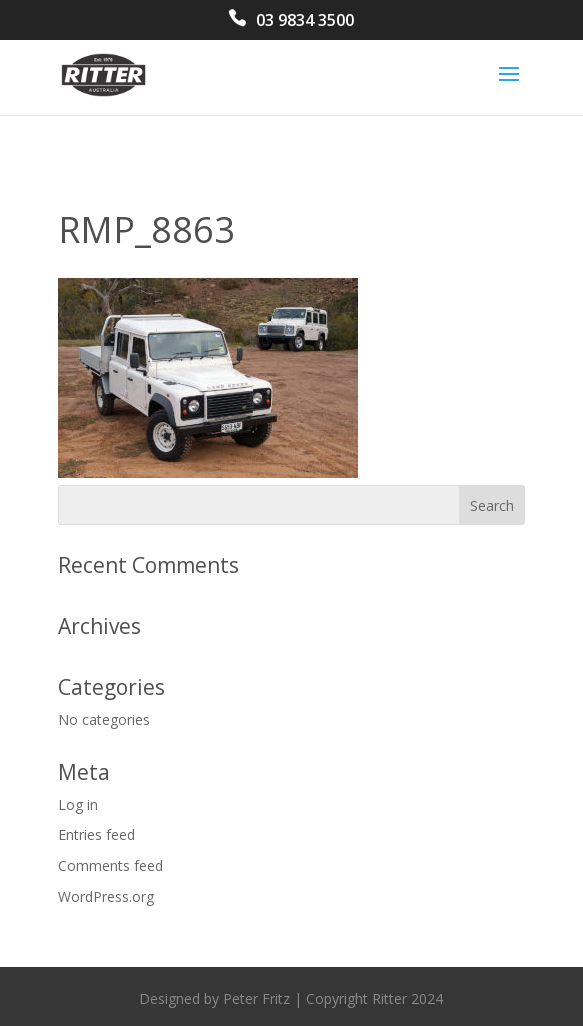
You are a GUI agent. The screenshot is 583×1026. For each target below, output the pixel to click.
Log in (78, 804)
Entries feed (96, 834)
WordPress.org (106, 896)
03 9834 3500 (305, 21)
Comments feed (110, 865)
